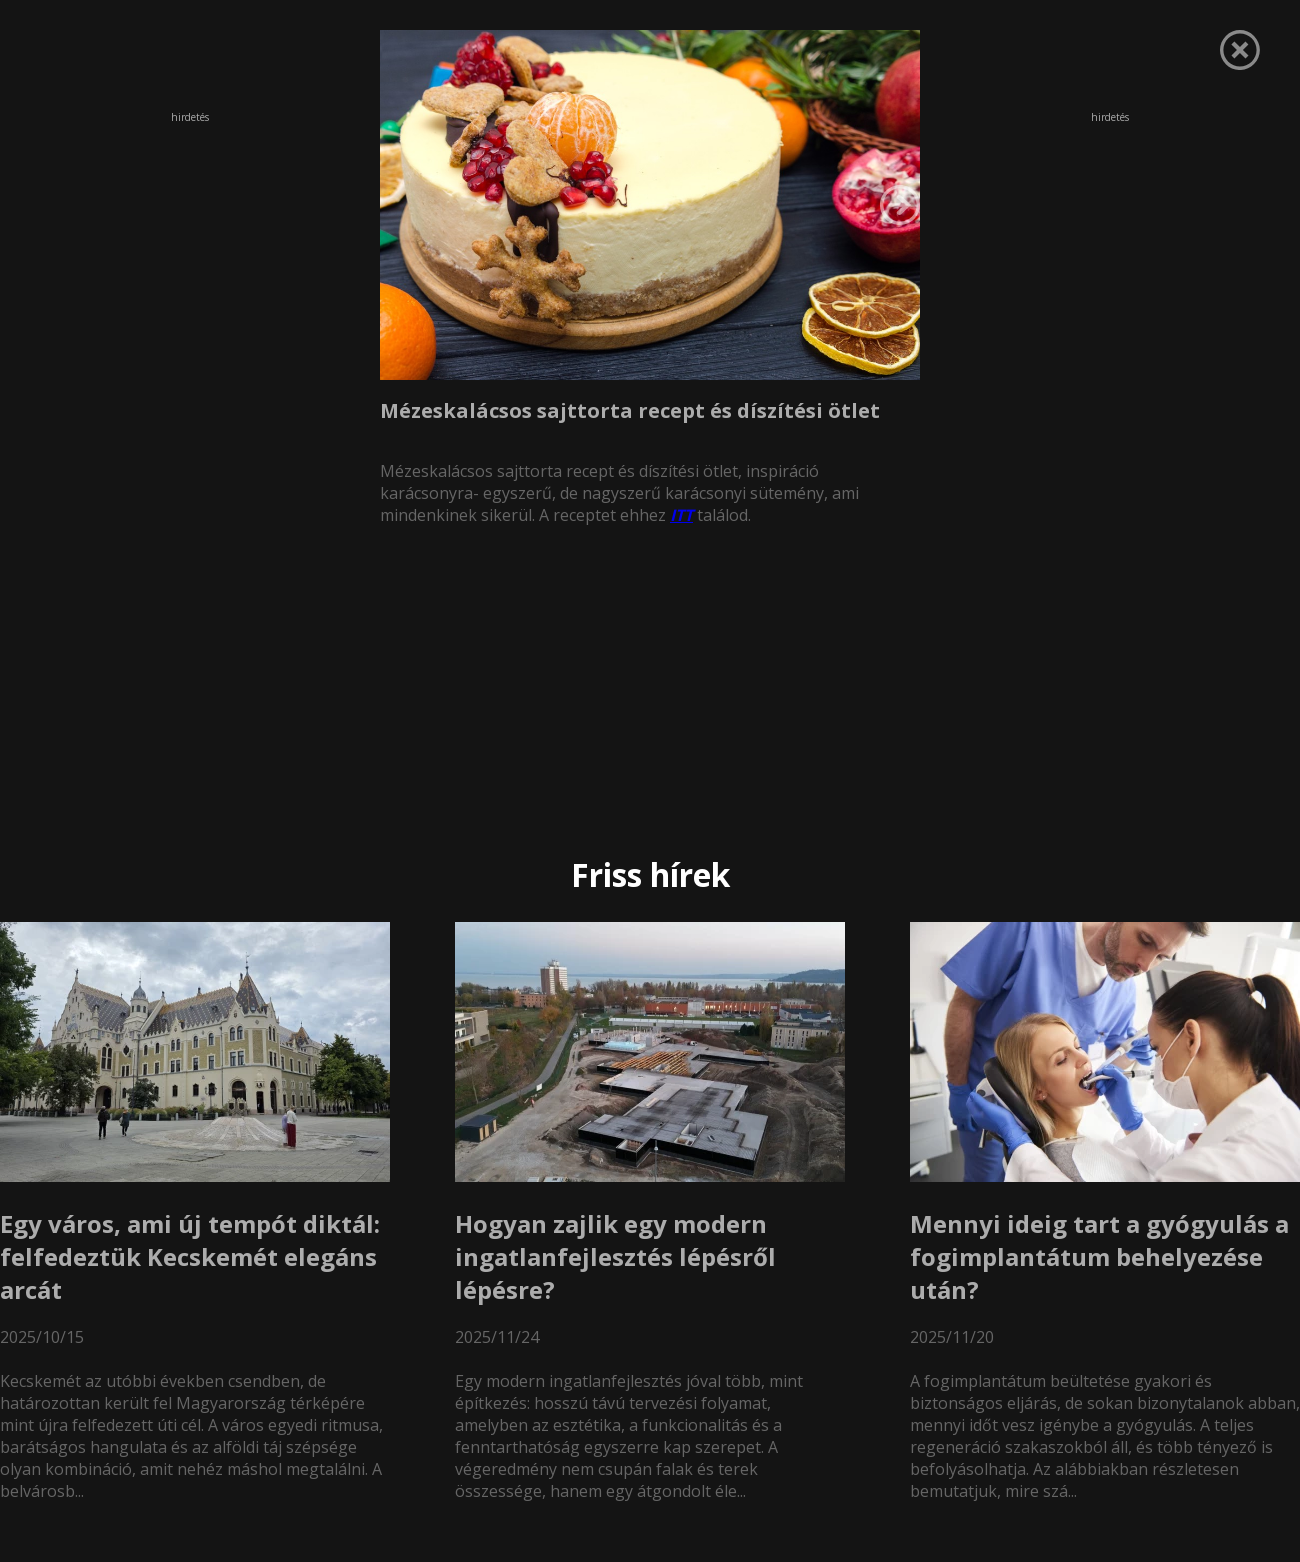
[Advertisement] (190, 259)
